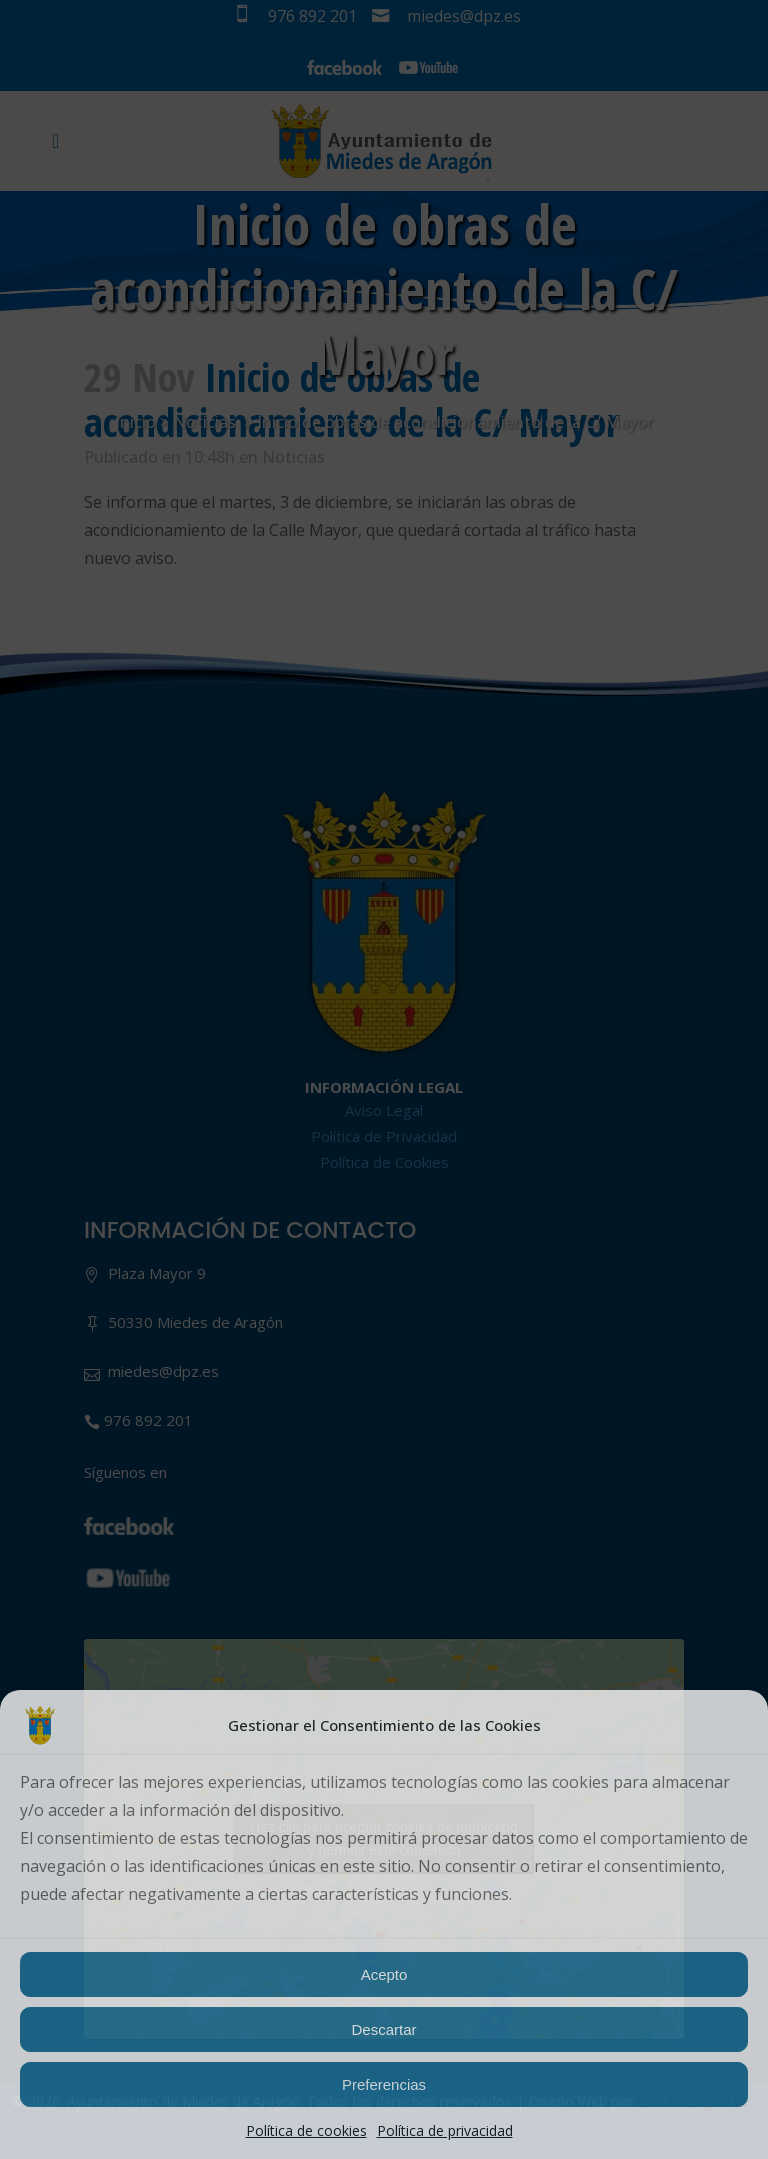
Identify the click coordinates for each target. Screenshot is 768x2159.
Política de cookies (306, 2130)
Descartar (383, 2029)
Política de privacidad (445, 2130)
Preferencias (384, 2084)
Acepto (384, 1974)
